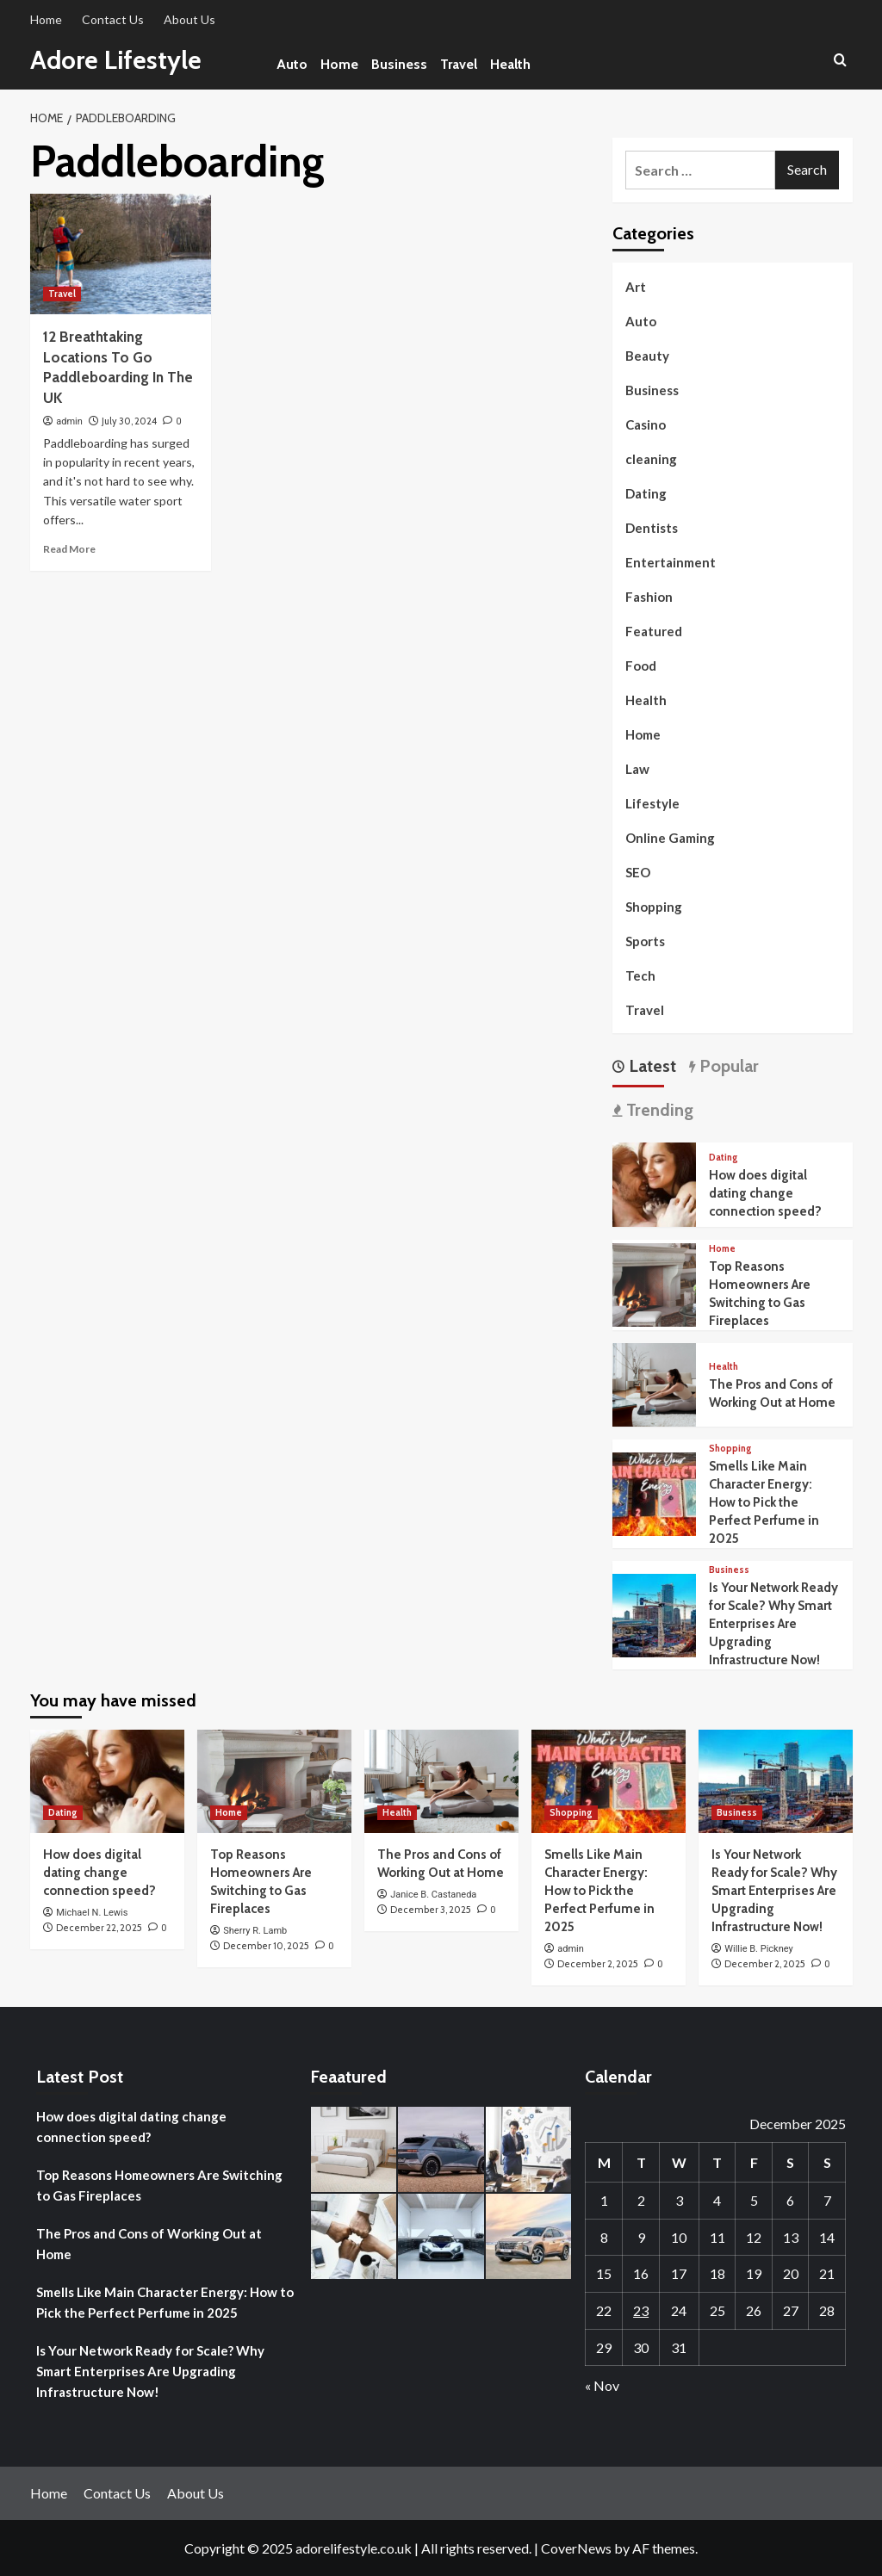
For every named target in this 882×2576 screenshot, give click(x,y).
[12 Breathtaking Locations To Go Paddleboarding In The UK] (120, 254)
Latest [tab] (650, 1066)
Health (510, 64)
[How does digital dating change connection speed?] (654, 1182)
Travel (458, 64)
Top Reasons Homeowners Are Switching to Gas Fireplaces (159, 2185)
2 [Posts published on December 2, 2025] (641, 2200)
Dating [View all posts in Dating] (723, 1157)
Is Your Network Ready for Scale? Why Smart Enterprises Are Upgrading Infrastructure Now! (773, 1624)
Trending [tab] (657, 1109)
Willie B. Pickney (758, 1948)
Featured (653, 631)
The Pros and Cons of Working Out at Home (149, 2244)
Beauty (647, 355)
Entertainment (670, 562)
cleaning (651, 459)
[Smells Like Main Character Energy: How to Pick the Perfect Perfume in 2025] (654, 1492)
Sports (645, 941)
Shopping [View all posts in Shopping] (730, 1448)
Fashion (649, 596)
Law (637, 769)
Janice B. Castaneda (433, 1894)
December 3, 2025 (430, 1910)
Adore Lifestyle (117, 60)
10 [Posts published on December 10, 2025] (678, 2237)
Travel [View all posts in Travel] (62, 294)
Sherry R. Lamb (255, 1930)
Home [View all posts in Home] (722, 1249)
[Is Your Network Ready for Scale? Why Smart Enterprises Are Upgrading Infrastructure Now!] (654, 1614)
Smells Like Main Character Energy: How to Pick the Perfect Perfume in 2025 (764, 1502)
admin (69, 421)
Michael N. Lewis (91, 1912)
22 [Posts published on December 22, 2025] (604, 2310)
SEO (637, 872)
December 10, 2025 (266, 1946)
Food (640, 665)
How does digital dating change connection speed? (765, 1193)
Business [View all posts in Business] (729, 1570)
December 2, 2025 (597, 1964)
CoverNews (576, 2548)
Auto (291, 64)
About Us (189, 19)
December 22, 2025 (99, 1928)
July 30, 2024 (129, 421)
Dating (646, 493)
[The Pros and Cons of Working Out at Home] (654, 1383)
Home (46, 19)
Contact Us (113, 19)
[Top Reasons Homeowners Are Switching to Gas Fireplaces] (654, 1282)
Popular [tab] (727, 1066)
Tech (640, 975)
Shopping (653, 906)
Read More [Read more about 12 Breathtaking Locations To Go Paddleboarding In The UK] (69, 548)
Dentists (651, 528)
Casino (645, 424)
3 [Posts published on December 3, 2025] (679, 2200)
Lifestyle (652, 803)
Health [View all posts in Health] (723, 1367)
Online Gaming (670, 837)
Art (635, 286)
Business (399, 64)
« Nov (602, 2385)
